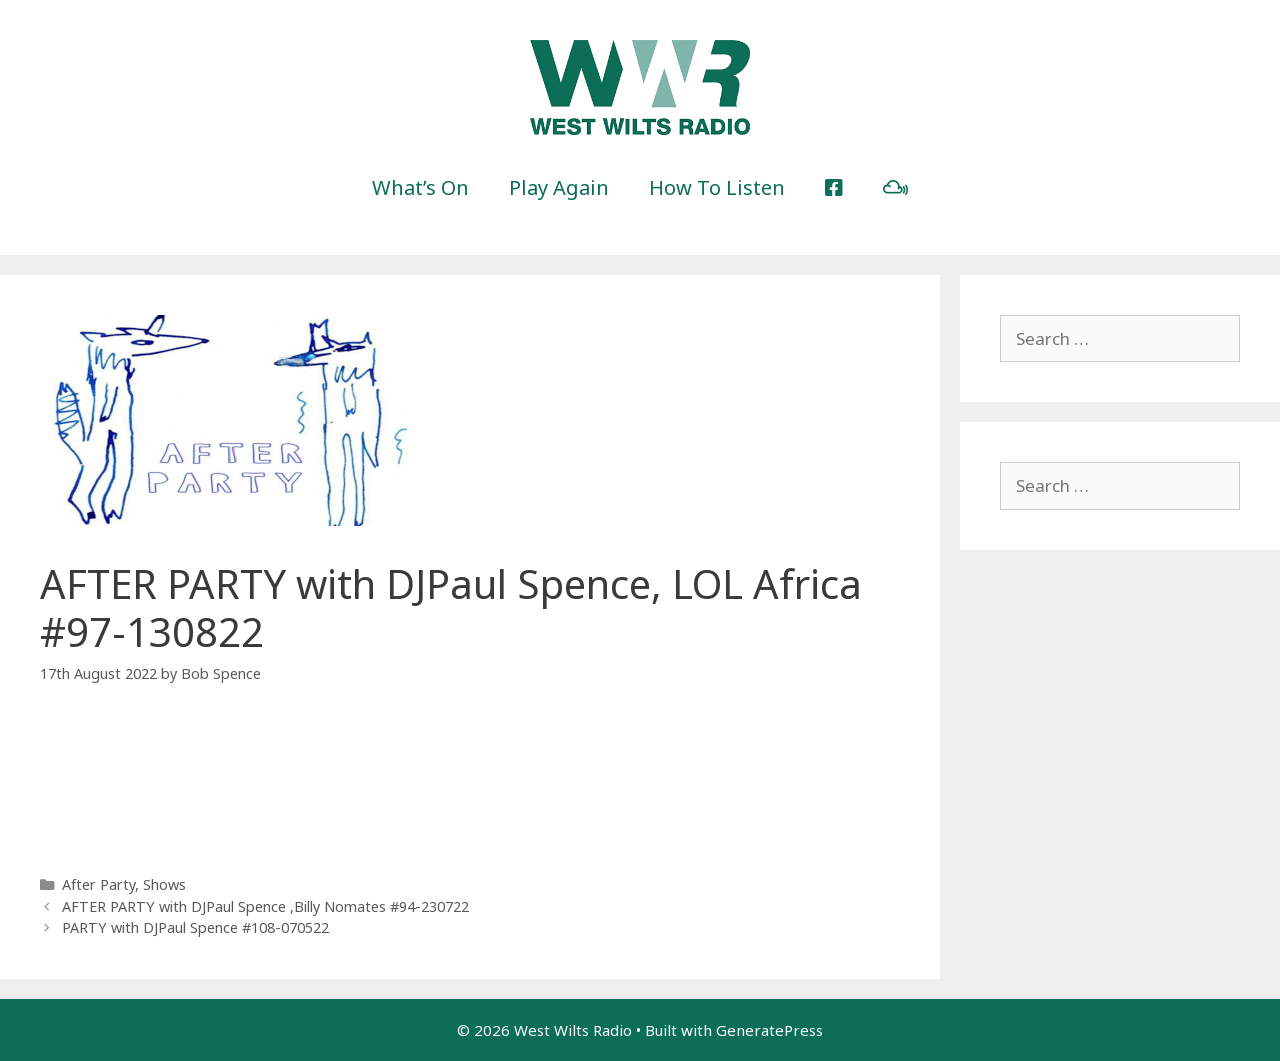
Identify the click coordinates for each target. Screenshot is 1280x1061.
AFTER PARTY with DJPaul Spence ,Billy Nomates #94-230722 (265, 906)
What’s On (420, 187)
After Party (98, 884)
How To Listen (717, 187)
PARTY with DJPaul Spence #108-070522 (195, 927)
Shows (164, 884)
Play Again (559, 187)
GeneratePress (769, 1030)
